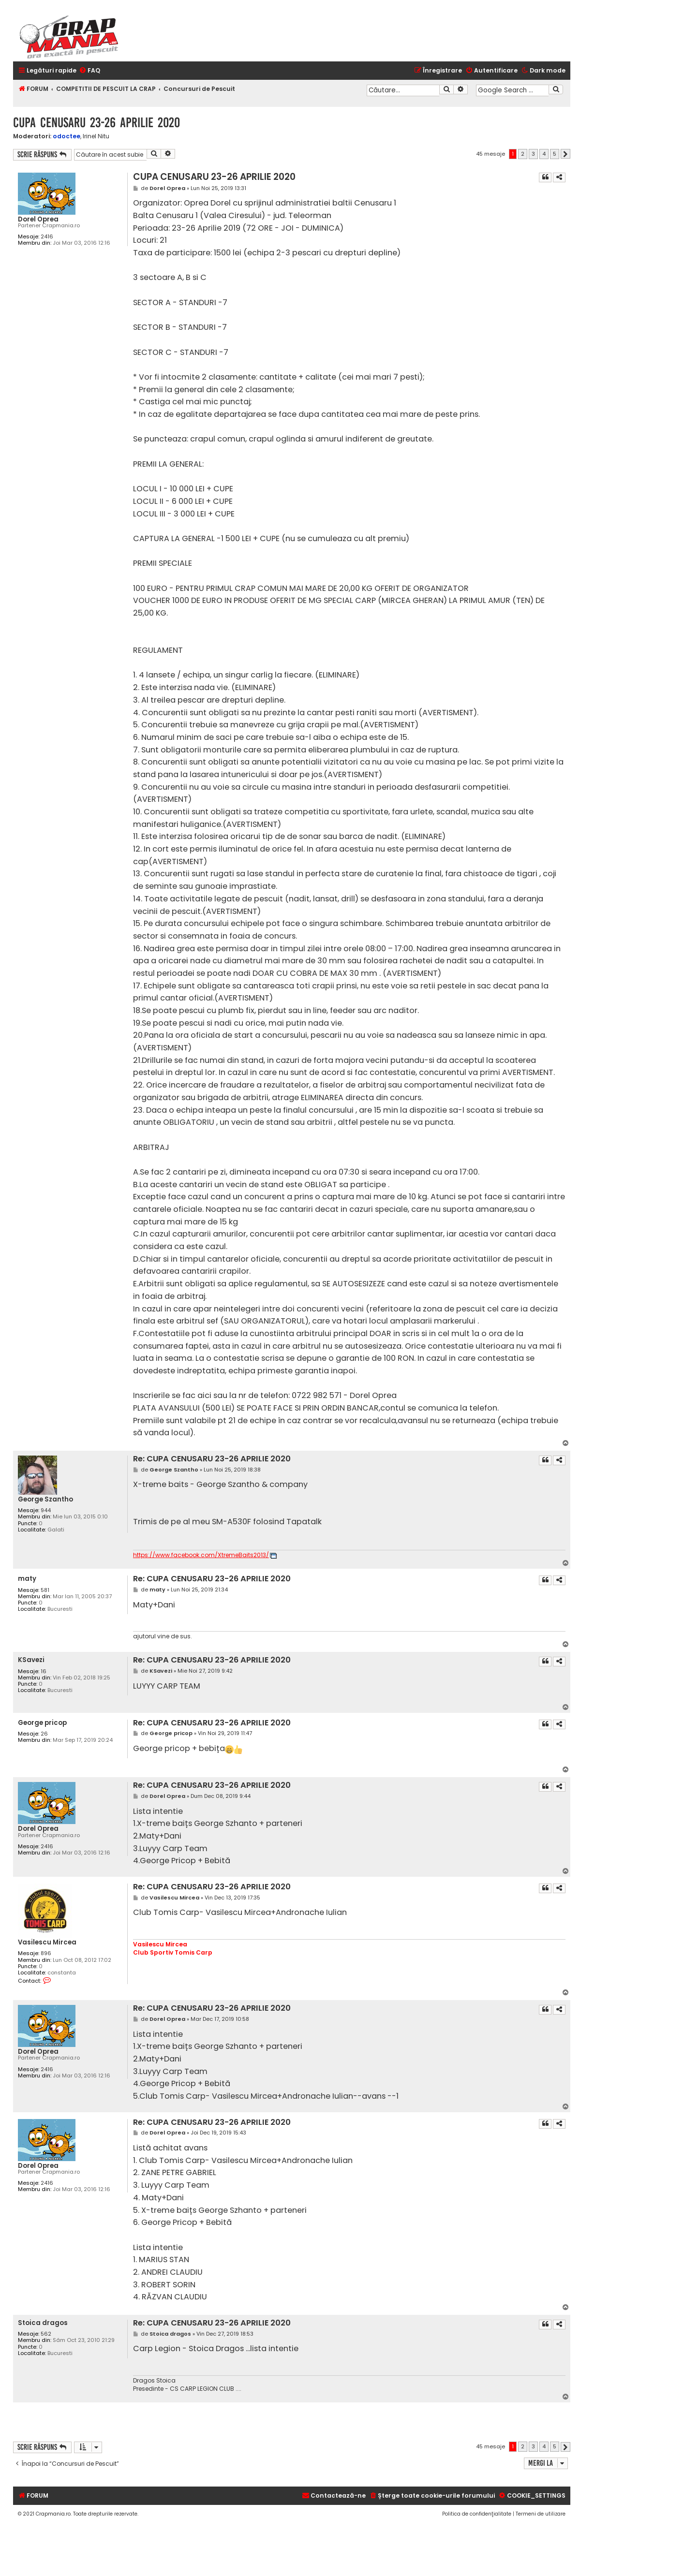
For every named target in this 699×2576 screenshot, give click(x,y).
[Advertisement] (423, 2421)
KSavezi (31, 1660)
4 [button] (544, 154)
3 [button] (533, 154)
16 (43, 1671)
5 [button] (554, 154)
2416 (47, 237)
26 (44, 1734)
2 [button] (522, 154)
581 (45, 1590)
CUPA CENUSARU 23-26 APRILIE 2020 (96, 122)
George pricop (42, 1723)
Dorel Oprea (38, 219)
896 (46, 1953)
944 (46, 1510)
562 (46, 2334)
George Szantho (45, 1499)
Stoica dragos (43, 2323)
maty (27, 1578)
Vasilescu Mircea (47, 1942)
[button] (565, 154)
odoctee (66, 136)
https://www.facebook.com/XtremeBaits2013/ (201, 1555)
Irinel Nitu (96, 136)
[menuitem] (89, 70)
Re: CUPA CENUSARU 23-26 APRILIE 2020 (212, 1459)
